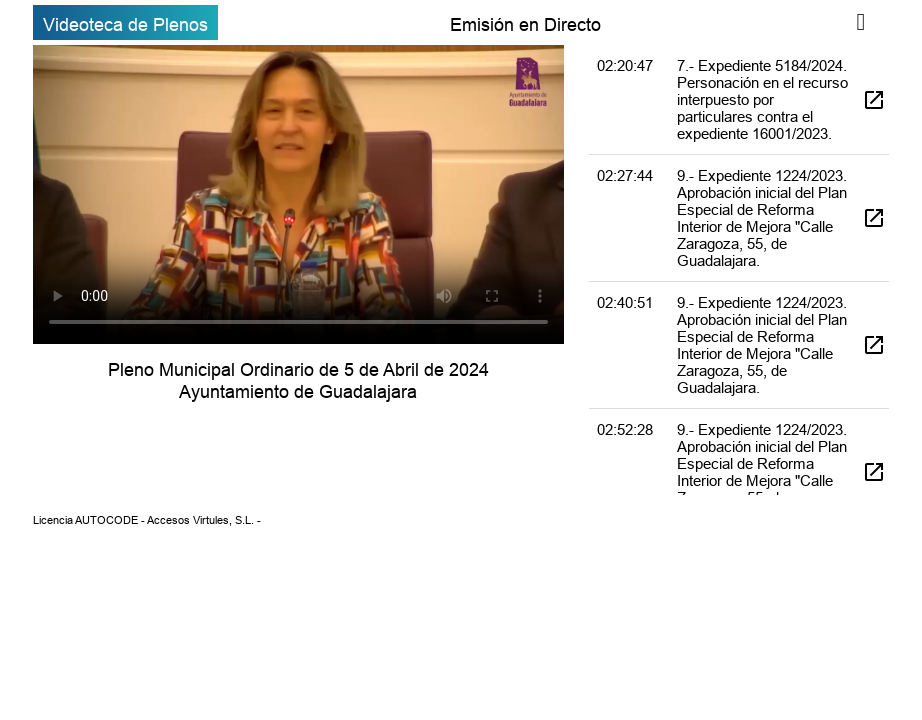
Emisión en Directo (525, 24)
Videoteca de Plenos (125, 24)
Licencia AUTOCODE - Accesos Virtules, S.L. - (147, 520)
